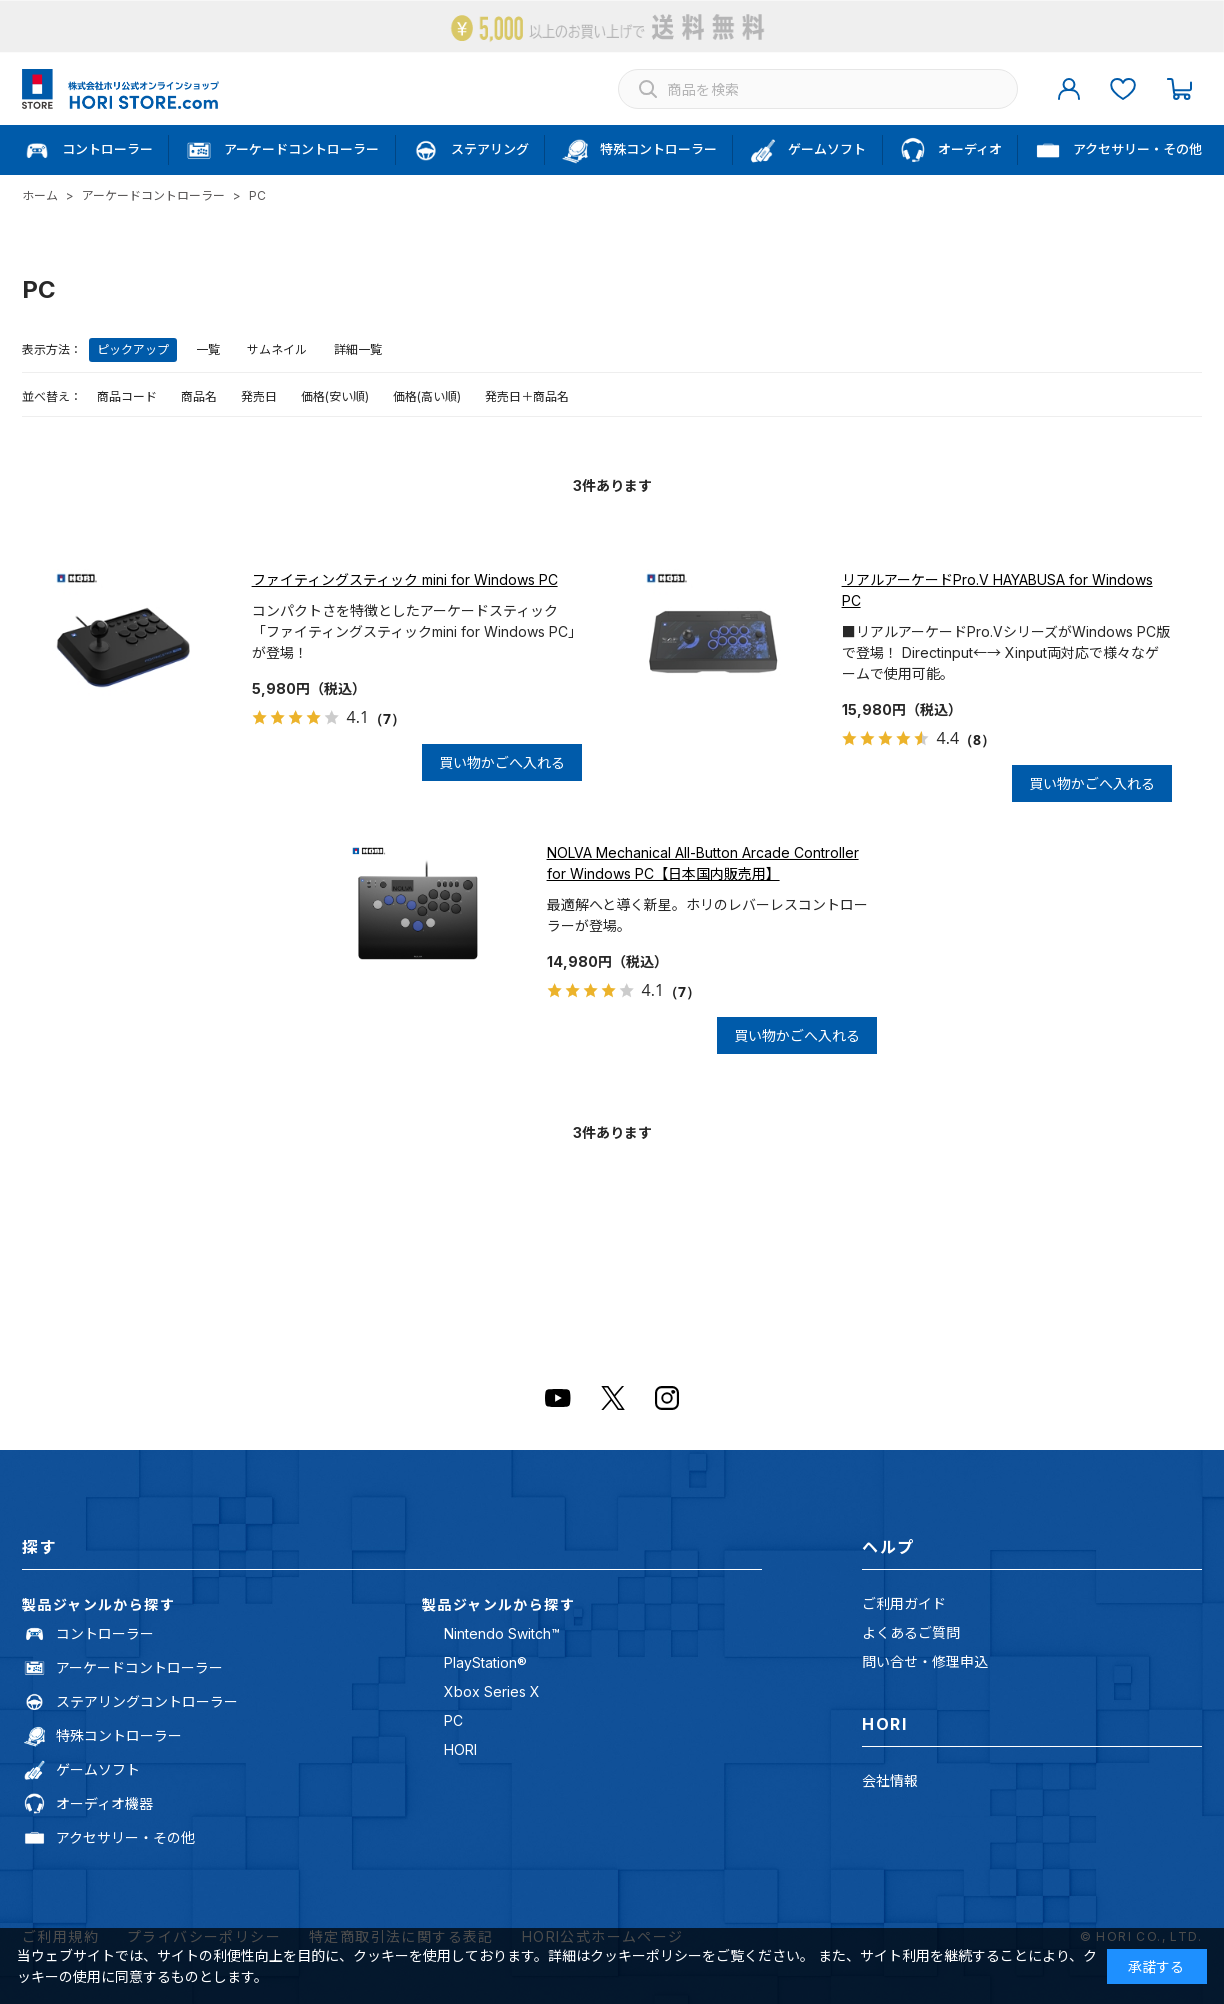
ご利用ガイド (904, 1603)
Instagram (667, 1398)
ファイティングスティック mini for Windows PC (405, 579)
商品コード (127, 396)
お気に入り (1123, 89)
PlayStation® (485, 1662)
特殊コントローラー (119, 1735)
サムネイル (277, 349)
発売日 (259, 396)
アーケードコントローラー (139, 1667)
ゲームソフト (98, 1769)
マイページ (1069, 89)
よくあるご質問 (911, 1632)
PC (453, 1720)
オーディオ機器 (104, 1803)
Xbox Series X (492, 1691)
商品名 (199, 396)
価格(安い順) (335, 396)
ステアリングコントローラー (147, 1701)
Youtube (558, 1398)
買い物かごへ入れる (502, 762)
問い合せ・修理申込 (925, 1661)
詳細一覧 (358, 349)
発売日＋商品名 (527, 396)
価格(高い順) (427, 396)
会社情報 (890, 1780)
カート (1179, 89)
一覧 (208, 349)
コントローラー (105, 1633)
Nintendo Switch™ (502, 1633)
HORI (460, 1749)
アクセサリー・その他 (125, 1837)
